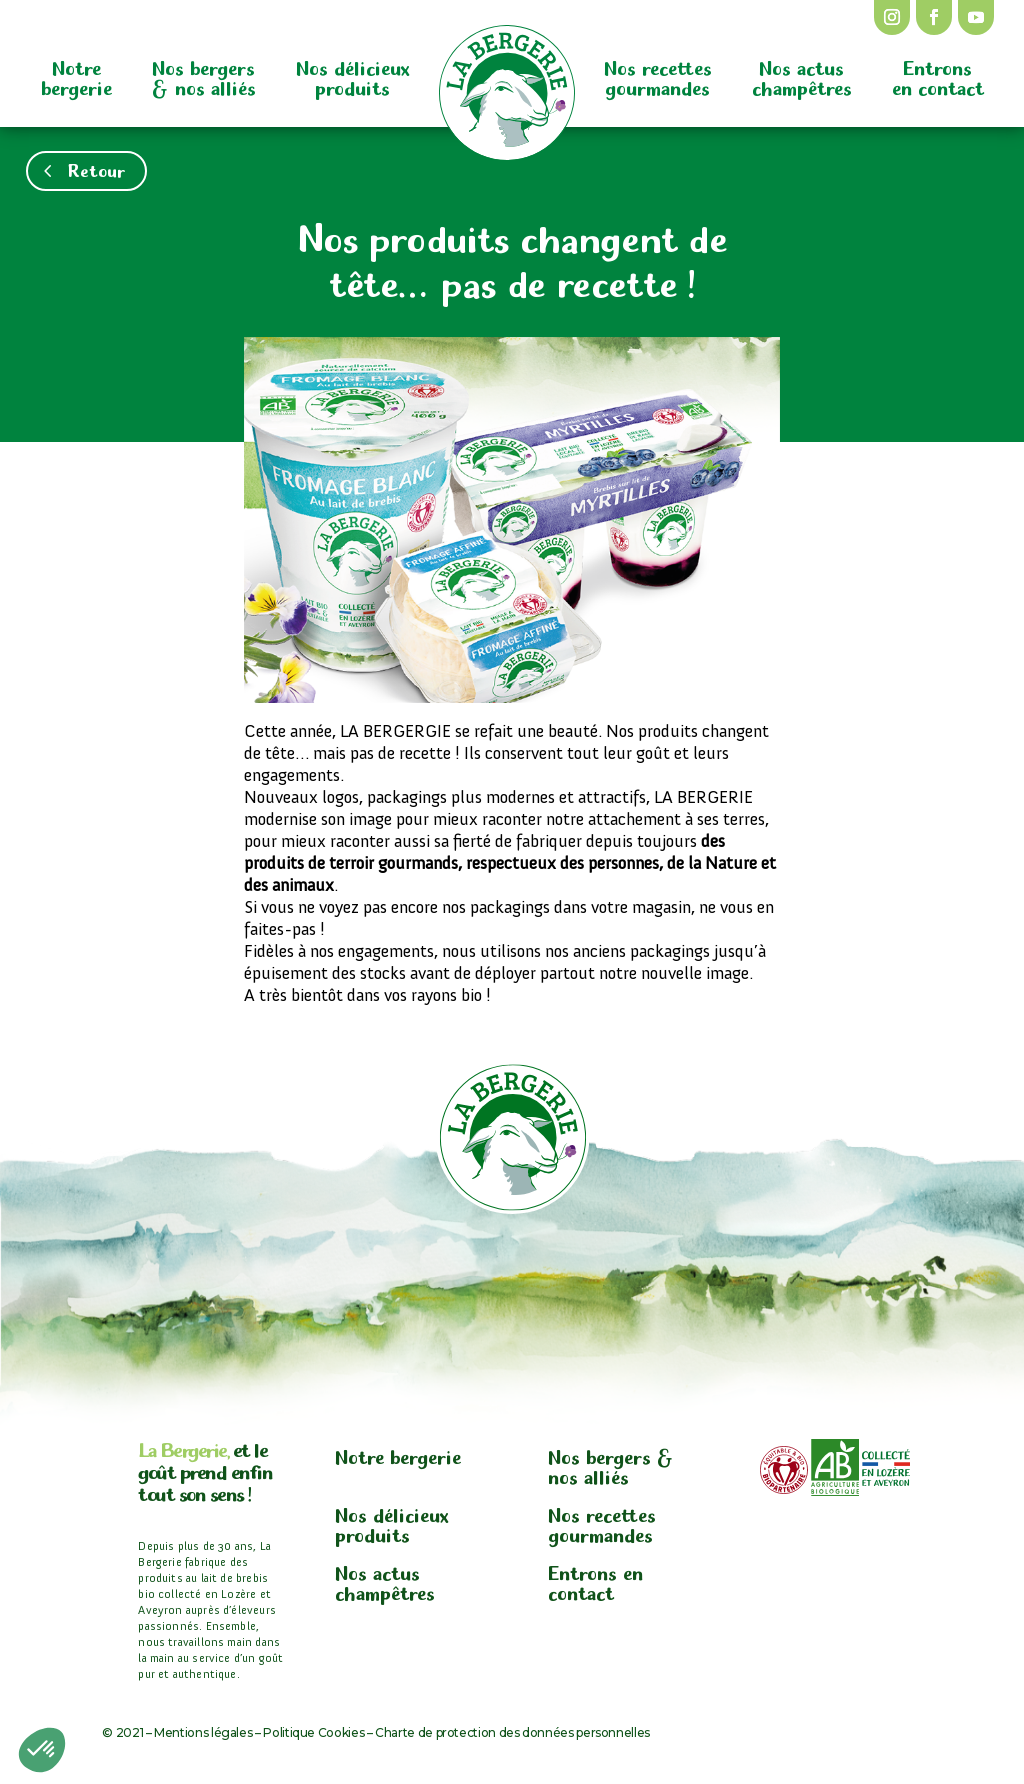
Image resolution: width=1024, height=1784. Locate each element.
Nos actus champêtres (802, 76)
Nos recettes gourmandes (658, 76)
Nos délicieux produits (353, 76)
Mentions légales (203, 1732)
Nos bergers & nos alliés (204, 76)
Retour (96, 169)
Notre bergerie (76, 76)
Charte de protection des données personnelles (512, 1732)
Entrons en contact (938, 76)
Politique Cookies (313, 1732)
